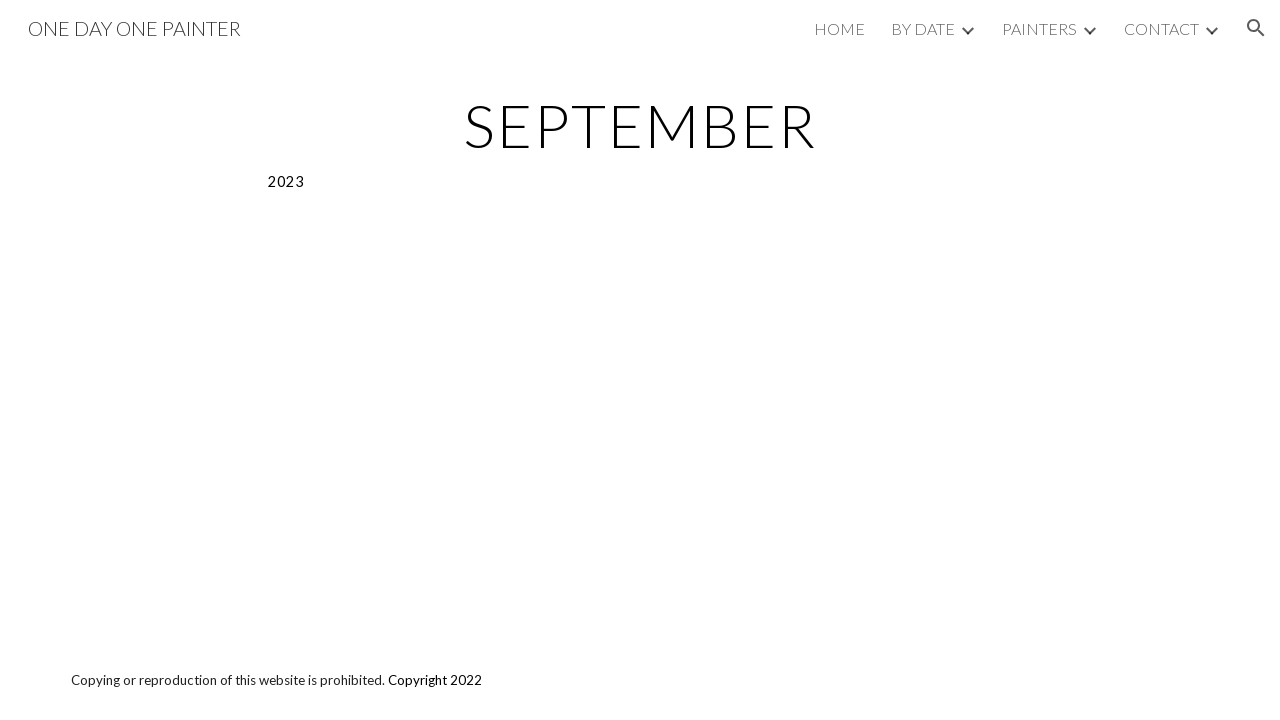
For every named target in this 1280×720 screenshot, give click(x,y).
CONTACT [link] (1161, 28)
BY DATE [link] (923, 28)
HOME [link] (839, 28)
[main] (640, 143)
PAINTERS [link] (1039, 28)
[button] (1256, 28)
